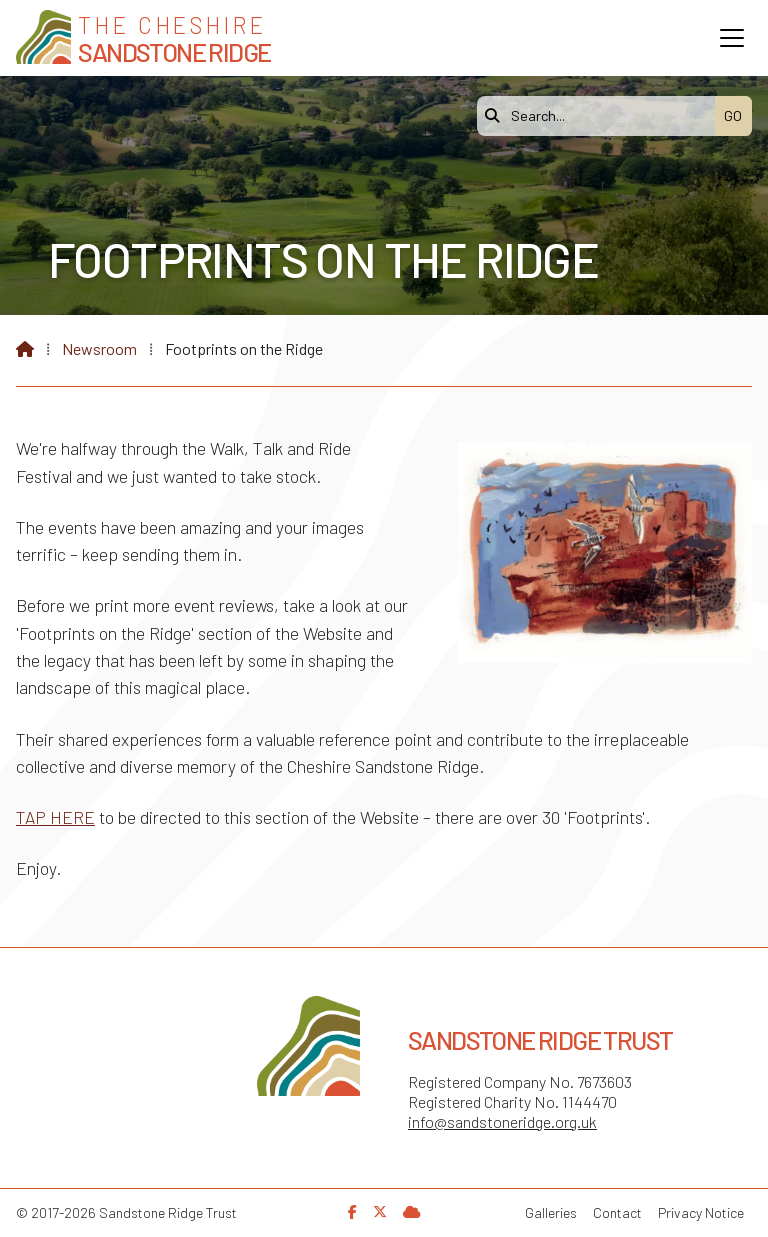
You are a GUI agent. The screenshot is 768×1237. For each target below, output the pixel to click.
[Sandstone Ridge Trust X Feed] (380, 1211)
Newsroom (99, 348)
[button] (732, 38)
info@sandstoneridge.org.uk (502, 1121)
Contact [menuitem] (617, 1212)
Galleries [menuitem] (551, 1212)
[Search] (601, 116)
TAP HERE (55, 817)
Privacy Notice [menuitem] (701, 1212)
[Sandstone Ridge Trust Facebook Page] (352, 1211)
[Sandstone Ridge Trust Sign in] (412, 1211)
